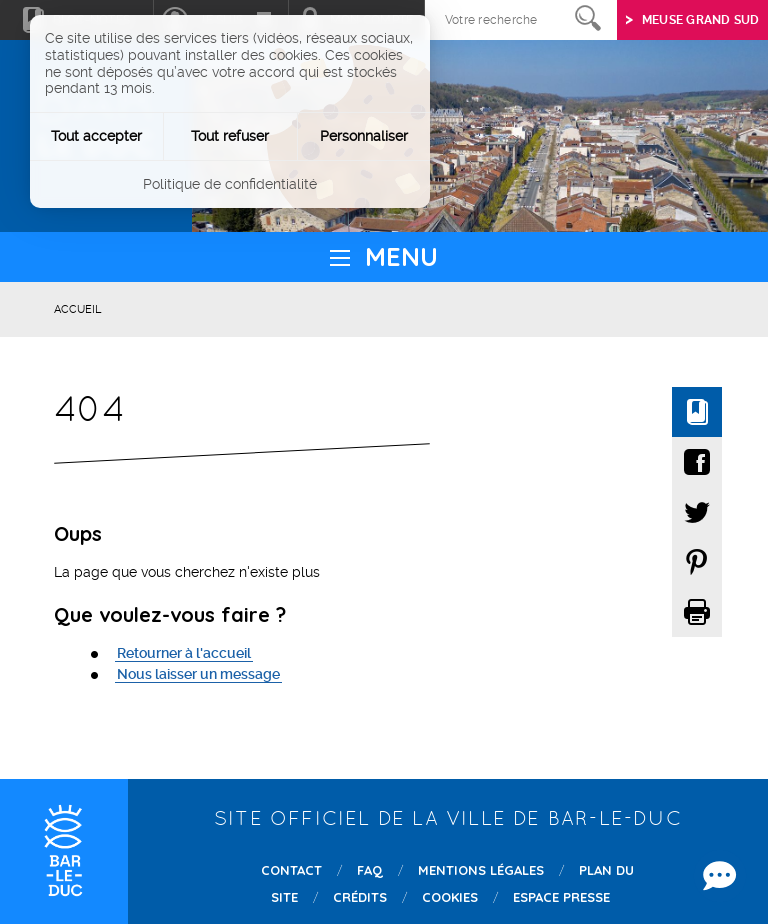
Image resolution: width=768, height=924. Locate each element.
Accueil (77, 309)
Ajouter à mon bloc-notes (697, 412)
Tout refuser (230, 136)
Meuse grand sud (701, 20)
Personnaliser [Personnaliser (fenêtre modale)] (364, 136)
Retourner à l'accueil (184, 653)
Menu (401, 256)
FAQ (370, 870)
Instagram (115, 213)
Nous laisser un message (198, 674)
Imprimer (697, 612)
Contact (291, 870)
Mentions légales (481, 870)
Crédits (360, 897)
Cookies (450, 897)
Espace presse (561, 897)
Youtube (153, 213)
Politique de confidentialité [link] (230, 184)
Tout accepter (96, 136)
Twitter (77, 213)
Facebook (39, 213)
